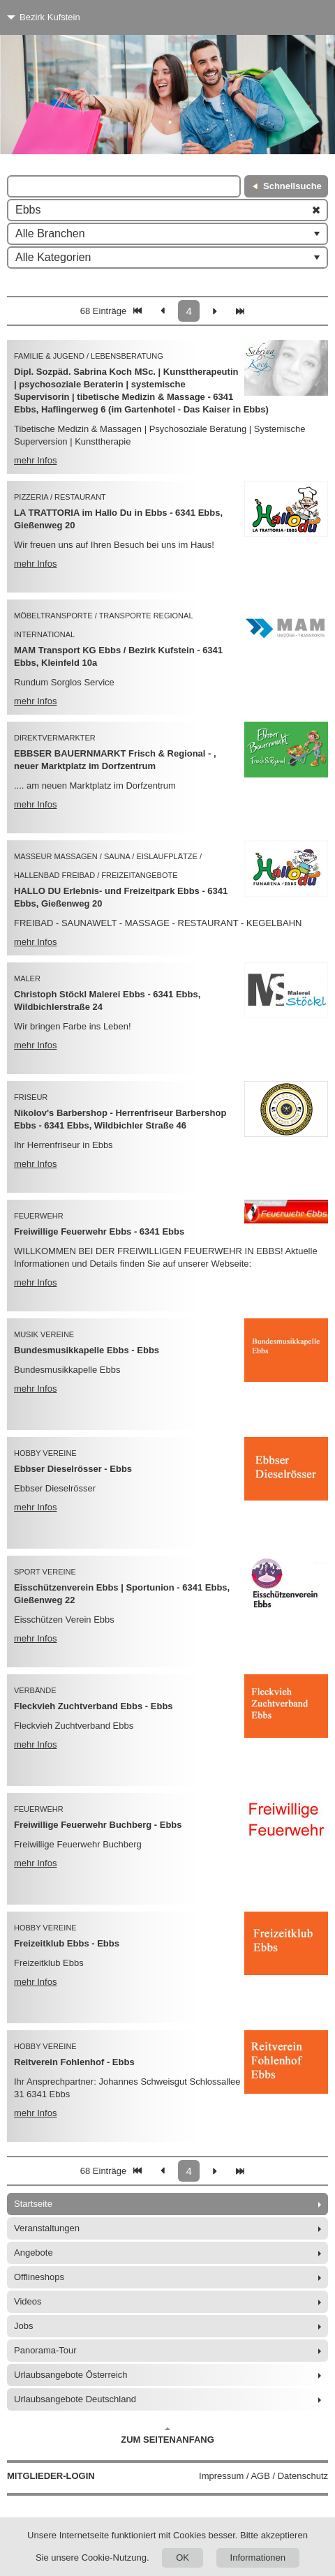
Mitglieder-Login (51, 2476)
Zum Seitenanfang (167, 2436)
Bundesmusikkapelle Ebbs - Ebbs (86, 1350)
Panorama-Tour (45, 2350)
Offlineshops (39, 2277)
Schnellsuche (292, 186)
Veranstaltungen (47, 2228)
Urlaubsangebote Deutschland (75, 2399)
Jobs (23, 2326)
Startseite (33, 2203)
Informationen (258, 2557)
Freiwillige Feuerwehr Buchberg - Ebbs (98, 1824)
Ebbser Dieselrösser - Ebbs (73, 1469)
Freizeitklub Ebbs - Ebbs (66, 1943)
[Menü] (298, 17)
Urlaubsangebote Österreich (71, 2374)
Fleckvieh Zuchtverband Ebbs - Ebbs (93, 1706)
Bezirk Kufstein (50, 17)
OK (182, 2557)
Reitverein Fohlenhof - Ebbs (74, 2062)
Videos (28, 2301)
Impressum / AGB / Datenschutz (263, 2476)
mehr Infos (35, 460)
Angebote (33, 2252)
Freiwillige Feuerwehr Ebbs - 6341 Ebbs (99, 1231)
